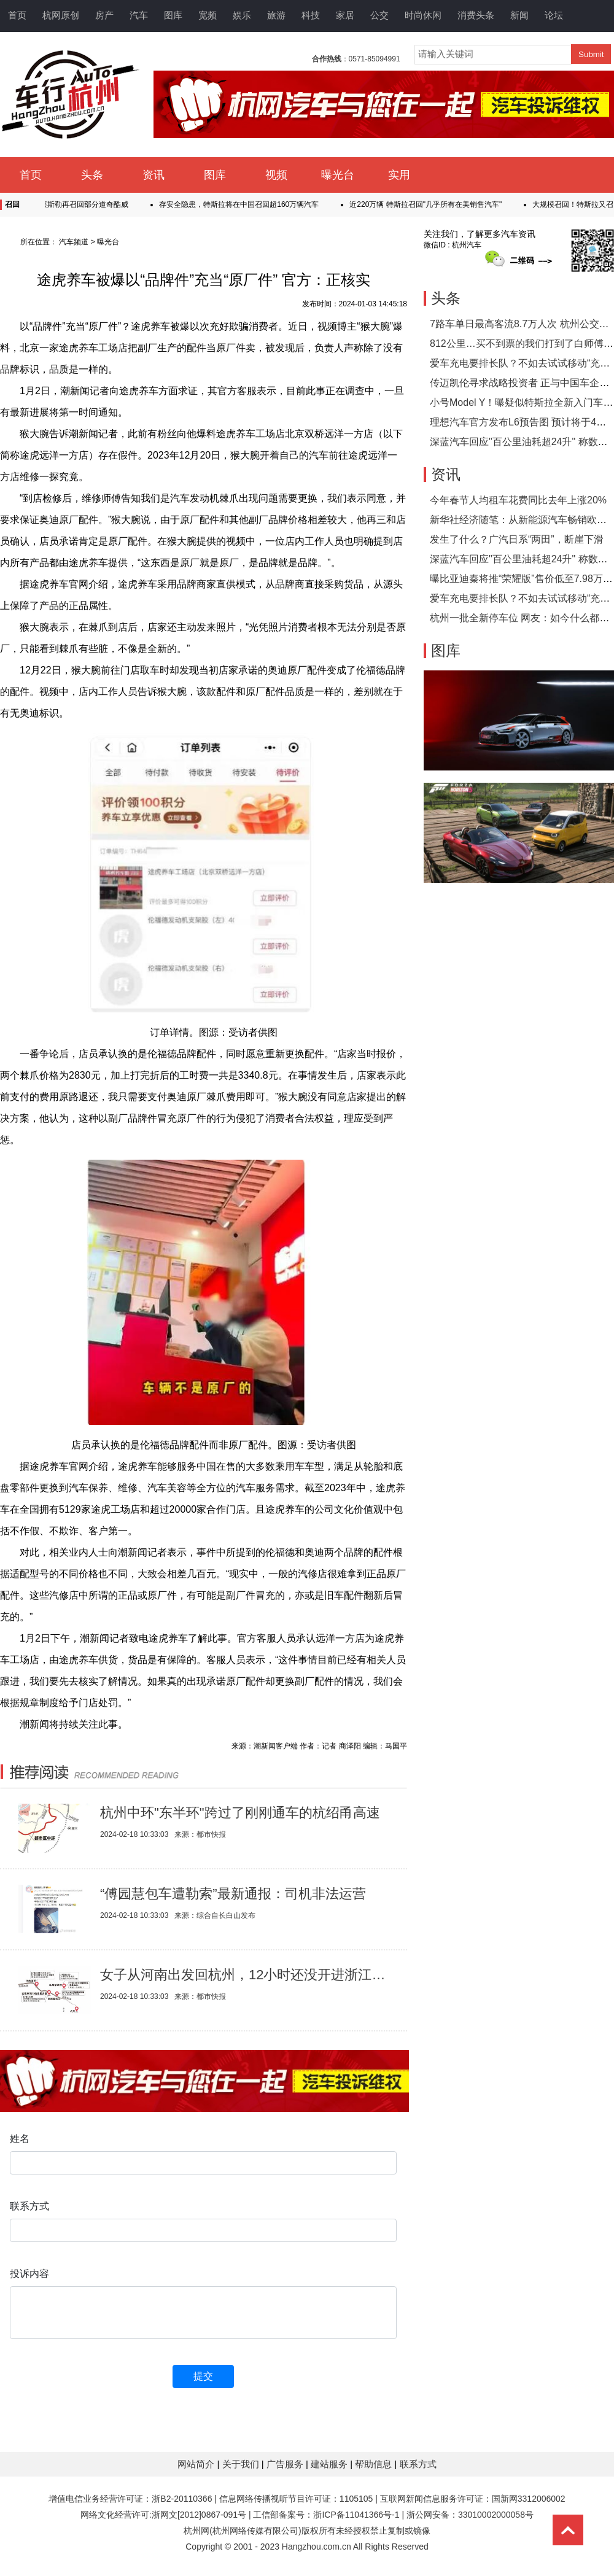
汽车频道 (73, 242)
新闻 (519, 15)
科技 (310, 15)
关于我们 (242, 2464)
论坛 (554, 15)
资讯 (153, 175)
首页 (17, 15)
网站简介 (197, 2464)
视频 (276, 175)
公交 (379, 15)
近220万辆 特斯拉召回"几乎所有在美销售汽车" (432, 204)
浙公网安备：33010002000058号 (470, 2515)
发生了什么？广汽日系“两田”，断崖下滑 (517, 539)
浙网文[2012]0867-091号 (199, 2515)
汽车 (139, 15)
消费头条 (475, 15)
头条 (92, 175)
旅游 (276, 15)
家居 (345, 15)
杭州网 (196, 2530)
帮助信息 (374, 2464)
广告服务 (286, 2464)
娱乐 (242, 15)
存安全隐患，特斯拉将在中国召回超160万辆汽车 (245, 204)
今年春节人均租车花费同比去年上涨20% (518, 500)
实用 (399, 175)
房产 (104, 15)
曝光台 (337, 175)
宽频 (207, 15)
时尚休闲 (423, 15)
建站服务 (330, 2464)
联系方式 (418, 2464)
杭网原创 (60, 15)
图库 (173, 15)
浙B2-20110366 (182, 2499)
